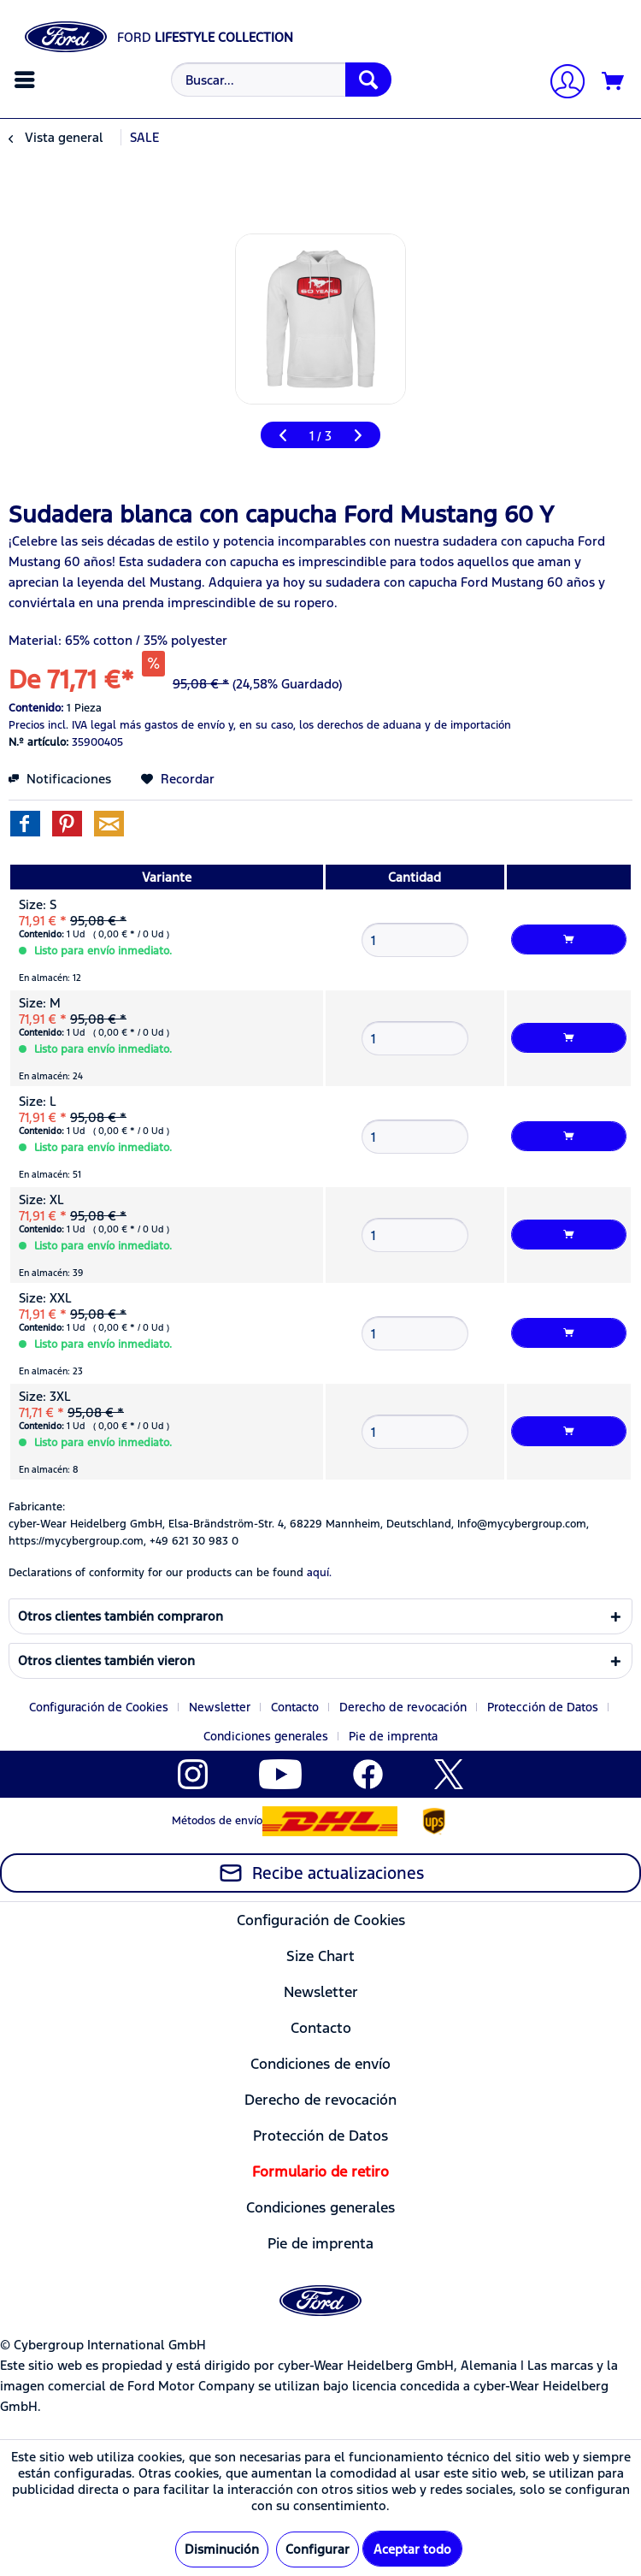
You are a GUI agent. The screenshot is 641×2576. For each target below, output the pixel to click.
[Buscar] (368, 79)
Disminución (222, 2549)
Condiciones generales (265, 1736)
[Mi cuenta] (561, 83)
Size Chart (320, 1956)
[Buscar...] (281, 79)
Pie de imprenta (393, 1736)
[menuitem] (27, 79)
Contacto (295, 1707)
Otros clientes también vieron (106, 1660)
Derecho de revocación (403, 1707)
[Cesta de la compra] (614, 82)
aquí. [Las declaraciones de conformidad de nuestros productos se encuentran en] (319, 1573)
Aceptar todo (412, 2549)
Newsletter (219, 1707)
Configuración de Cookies (98, 1707)
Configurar (317, 2549)
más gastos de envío (172, 725)
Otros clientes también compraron (120, 1616)
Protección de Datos (542, 1707)
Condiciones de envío (320, 2063)
